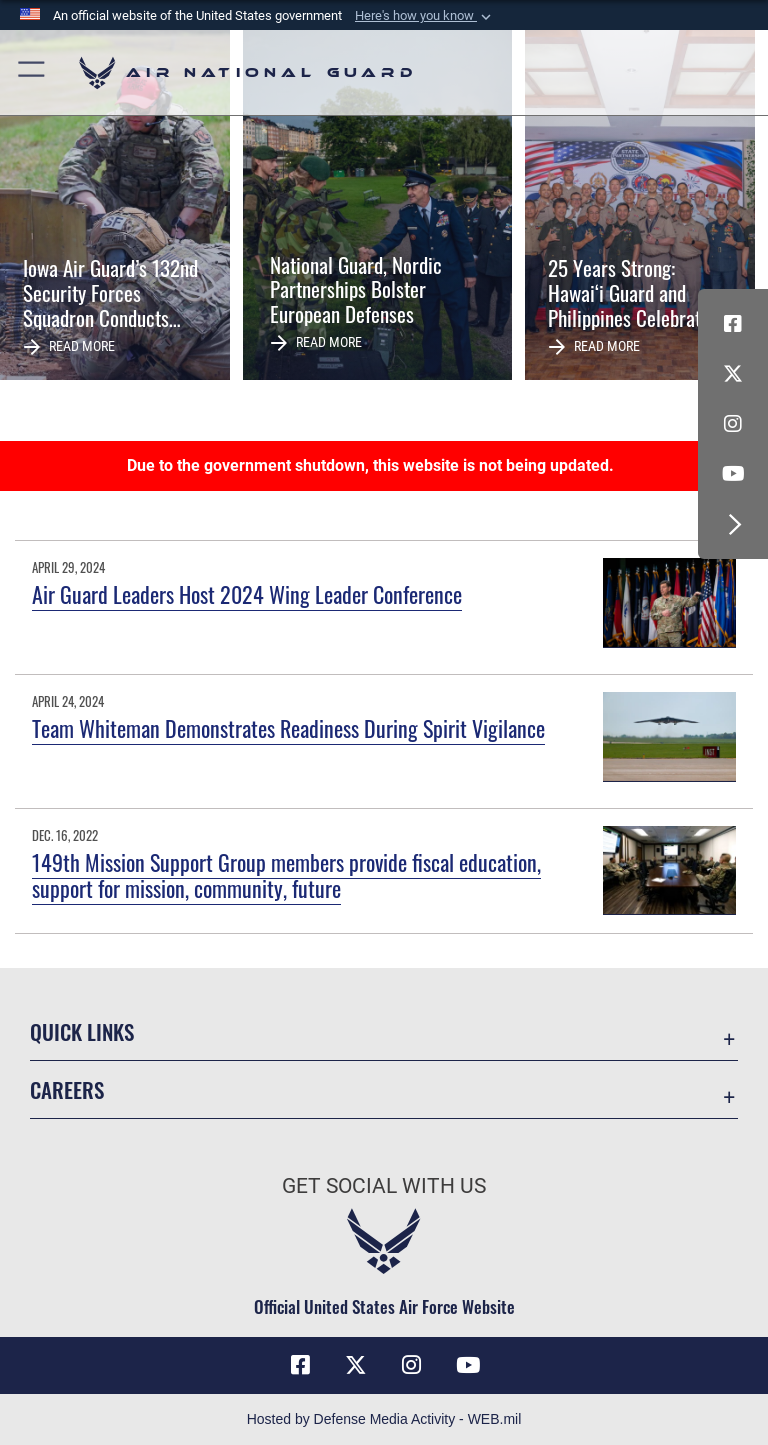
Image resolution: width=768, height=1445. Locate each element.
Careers (67, 1089)
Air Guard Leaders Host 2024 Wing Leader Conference (247, 594)
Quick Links (82, 1031)
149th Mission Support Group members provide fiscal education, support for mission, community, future (286, 875)
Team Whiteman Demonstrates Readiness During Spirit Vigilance (288, 728)
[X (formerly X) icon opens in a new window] (733, 374)
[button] (425, 16)
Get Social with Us (384, 1186)
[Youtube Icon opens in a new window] (733, 474)
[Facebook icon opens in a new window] (733, 324)
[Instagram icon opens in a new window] (733, 424)
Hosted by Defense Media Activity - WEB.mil (384, 1419)
